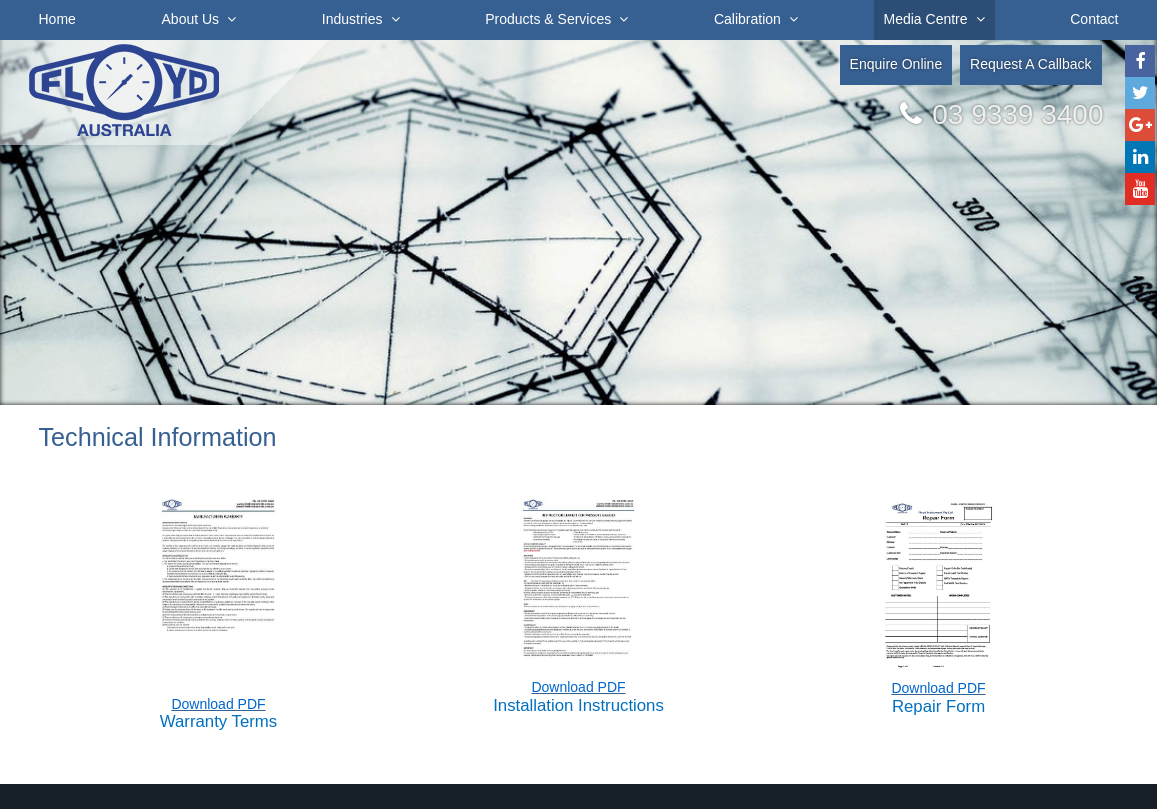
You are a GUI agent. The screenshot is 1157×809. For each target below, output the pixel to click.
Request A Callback (1030, 64)
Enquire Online (896, 64)
